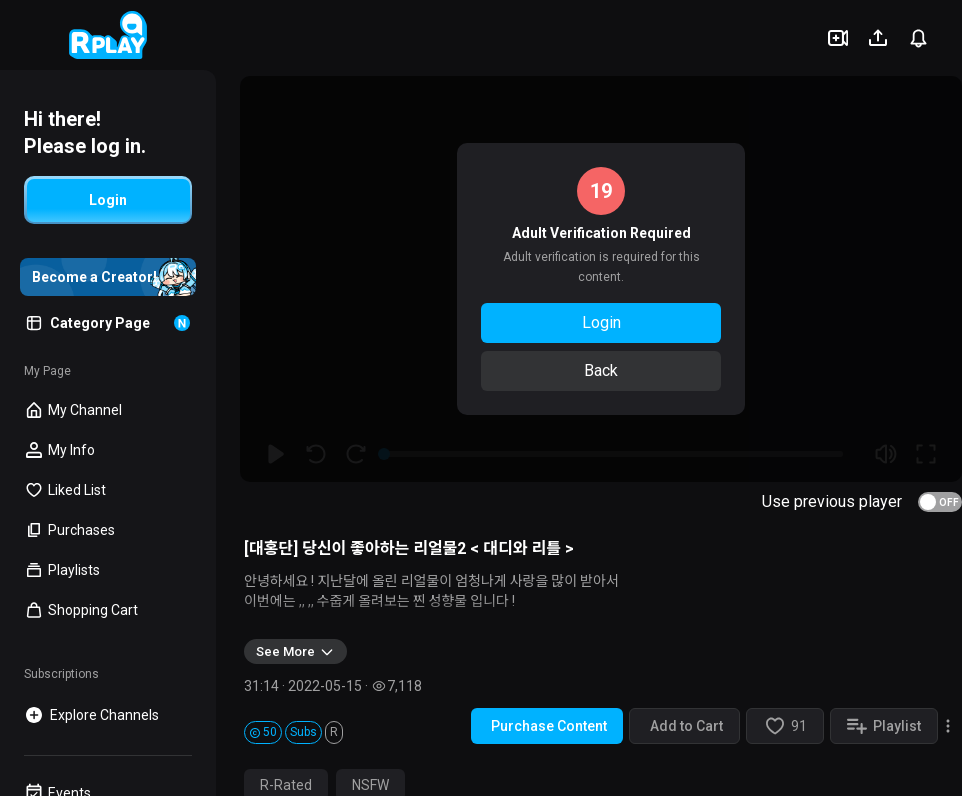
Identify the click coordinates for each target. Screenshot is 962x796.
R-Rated (286, 785)
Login (601, 322)
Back (601, 370)
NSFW (370, 785)
